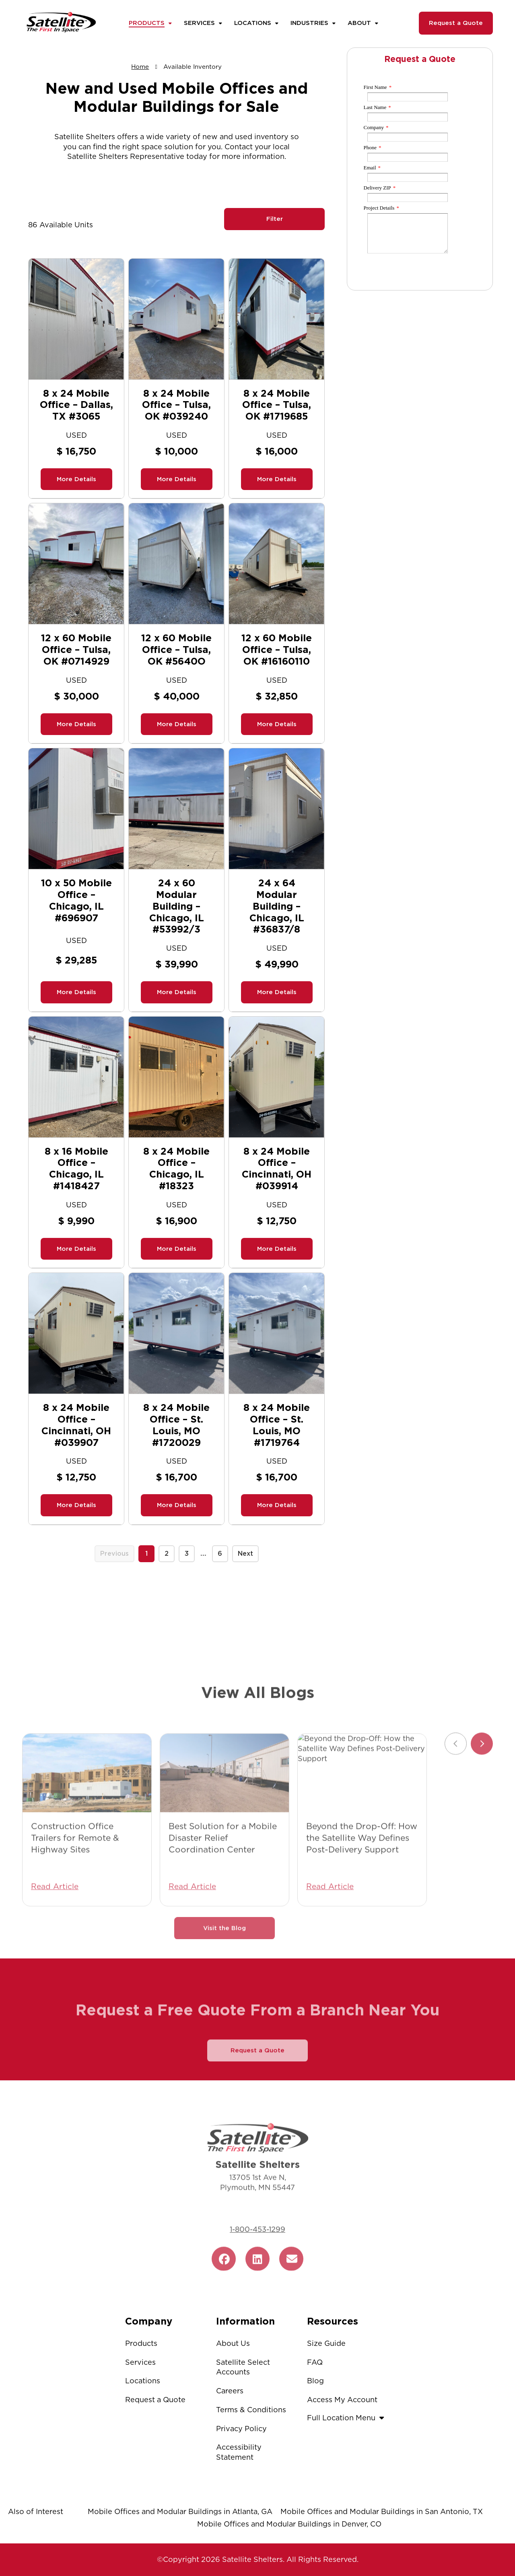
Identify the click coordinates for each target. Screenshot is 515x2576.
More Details (76, 479)
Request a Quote (456, 23)
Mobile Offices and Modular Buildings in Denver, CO (289, 2524)
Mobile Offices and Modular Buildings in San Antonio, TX (381, 2511)
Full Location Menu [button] (347, 2417)
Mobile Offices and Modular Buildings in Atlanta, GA (180, 2511)
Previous (114, 1553)
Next (245, 1553)
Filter (274, 218)
